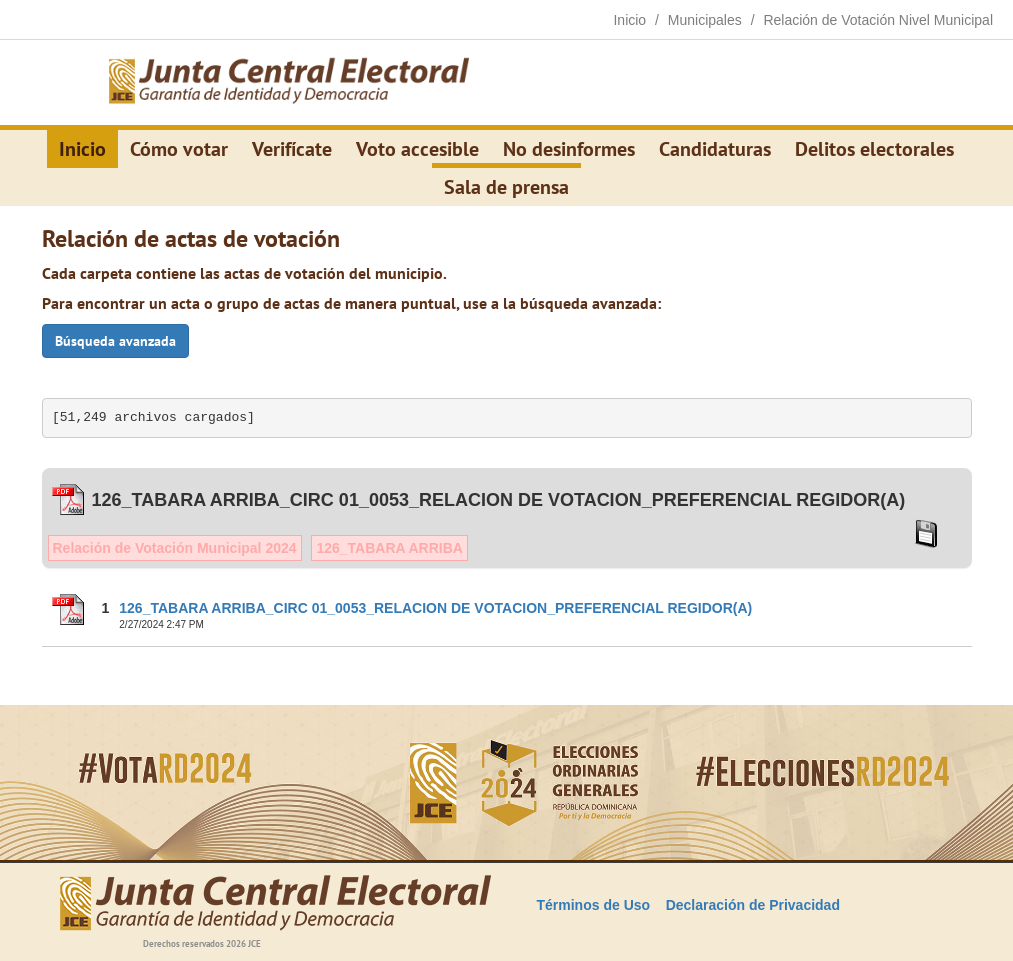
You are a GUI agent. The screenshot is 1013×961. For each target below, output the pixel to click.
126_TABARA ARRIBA (389, 548)
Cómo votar (179, 149)
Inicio (82, 149)
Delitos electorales (874, 149)
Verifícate (292, 149)
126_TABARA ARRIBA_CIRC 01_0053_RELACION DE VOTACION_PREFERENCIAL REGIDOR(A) (435, 608)
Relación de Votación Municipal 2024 (175, 548)
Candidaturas (715, 149)
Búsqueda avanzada (115, 341)
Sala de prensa (506, 187)
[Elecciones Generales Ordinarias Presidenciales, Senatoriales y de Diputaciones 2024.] (289, 83)
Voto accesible (417, 149)
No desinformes (569, 149)
